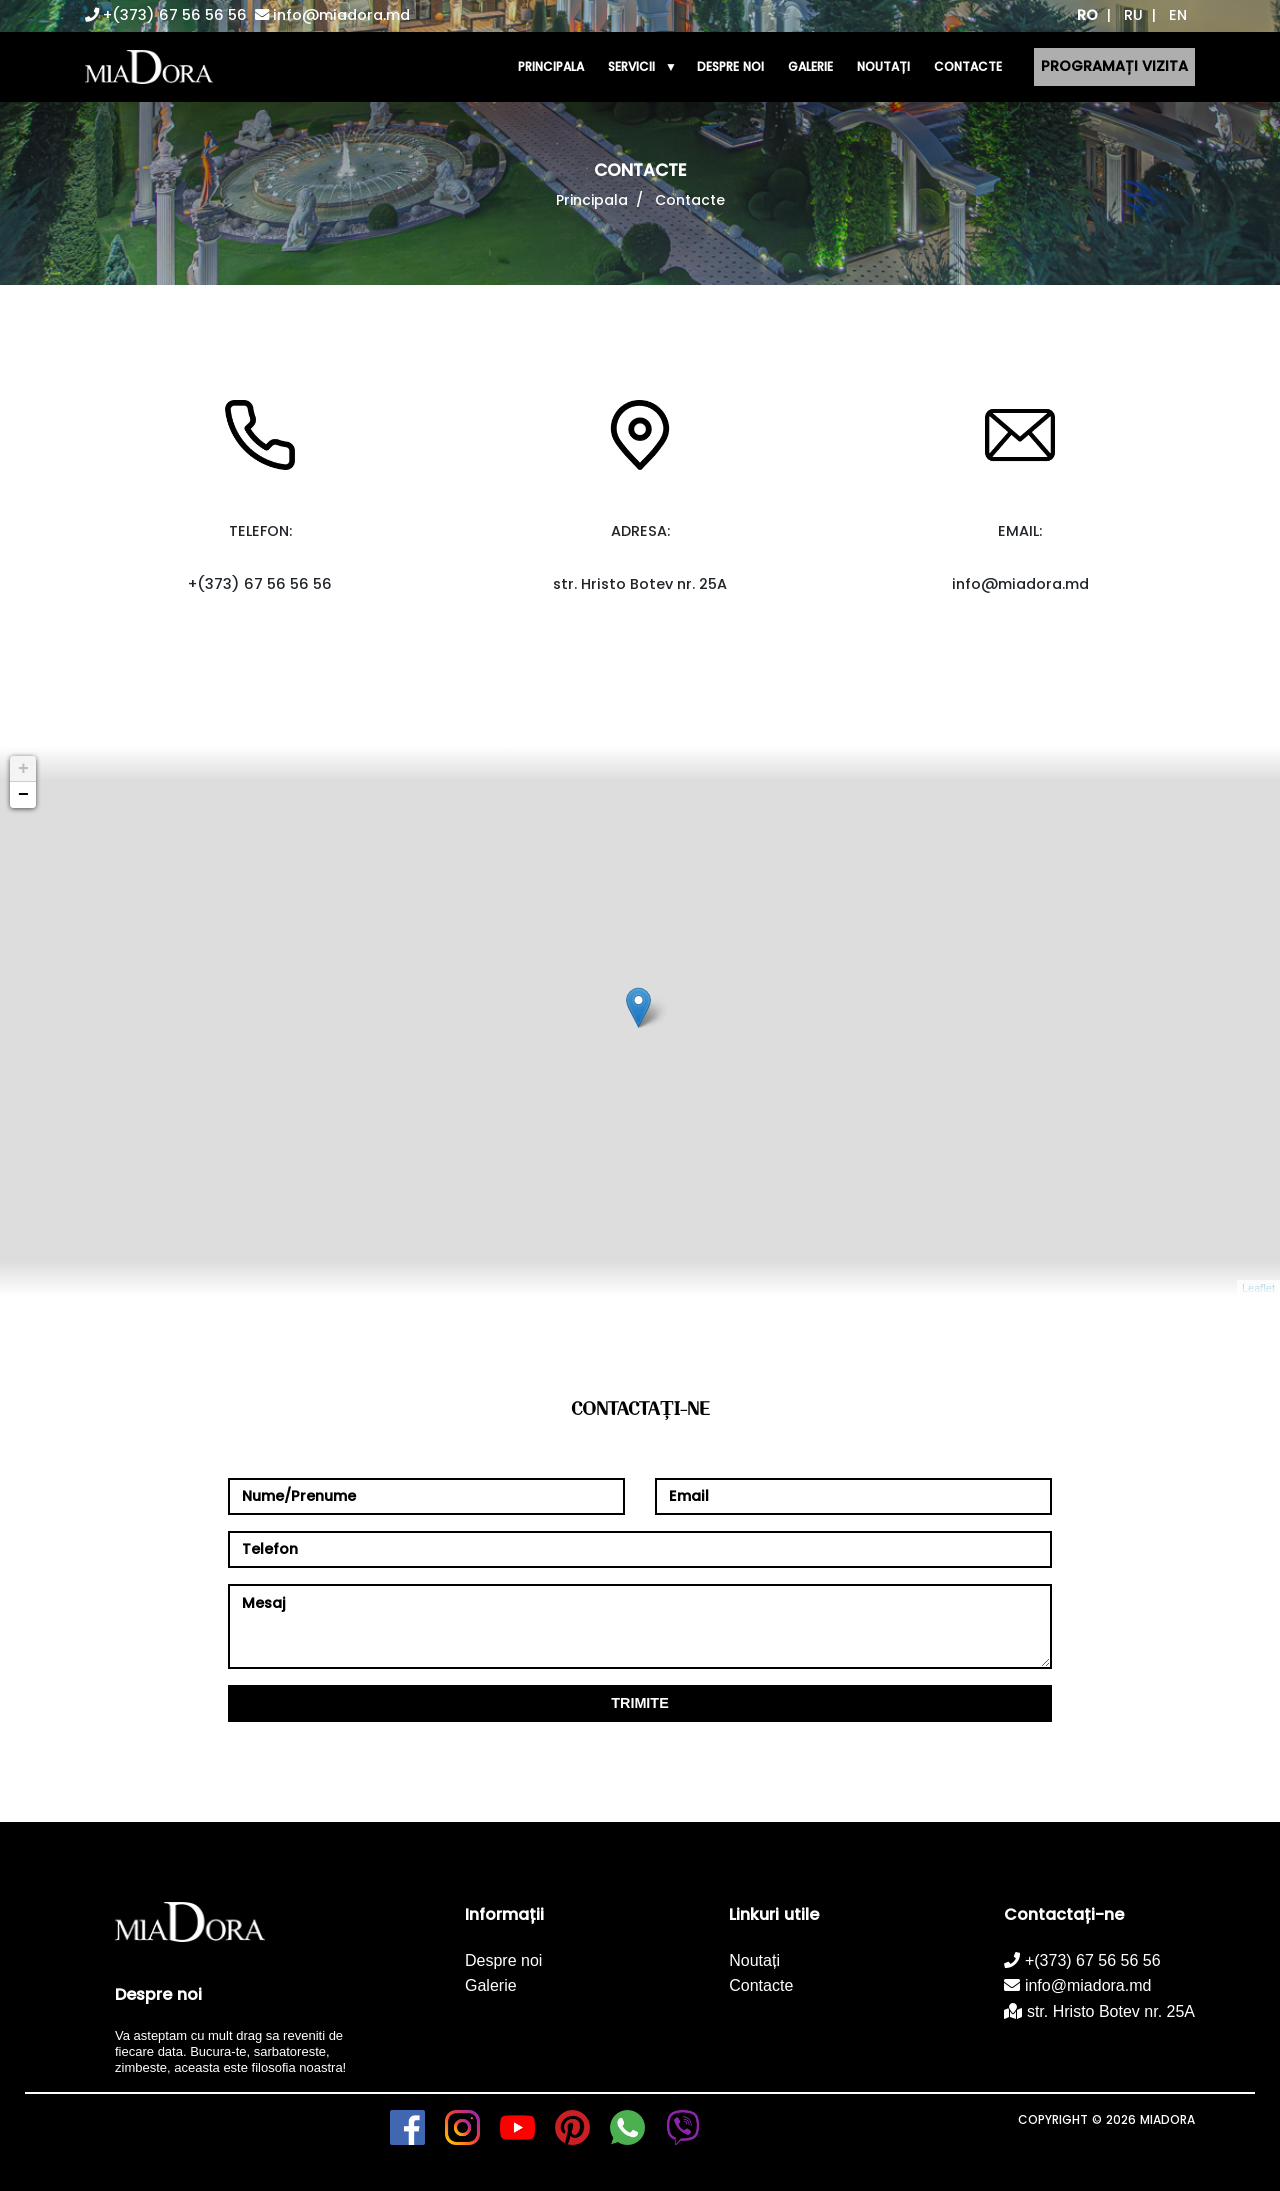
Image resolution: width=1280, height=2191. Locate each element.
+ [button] (23, 769)
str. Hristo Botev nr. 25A (1099, 2011)
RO (1087, 15)
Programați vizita (1114, 66)
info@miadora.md (332, 15)
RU (1133, 15)
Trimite (640, 1703)
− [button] (23, 795)
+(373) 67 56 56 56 (166, 15)
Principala (592, 200)
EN (1178, 15)
